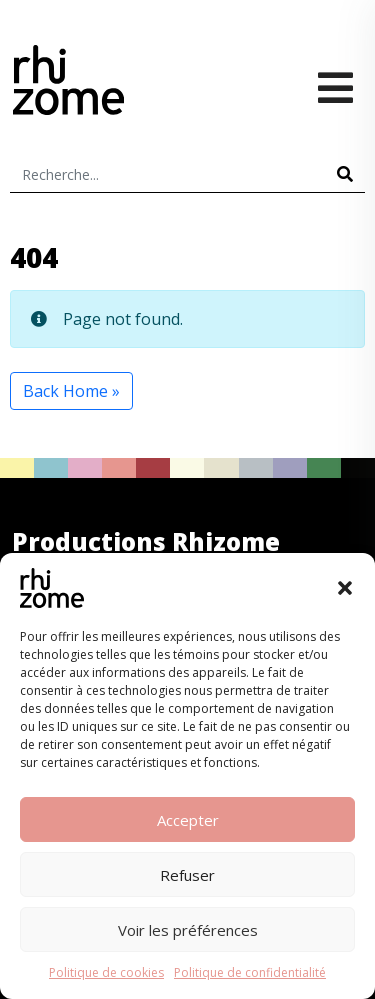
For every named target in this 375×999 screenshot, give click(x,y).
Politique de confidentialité (250, 972)
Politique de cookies (106, 972)
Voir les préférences (188, 930)
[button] (345, 588)
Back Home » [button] (71, 391)
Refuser (187, 875)
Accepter (188, 820)
